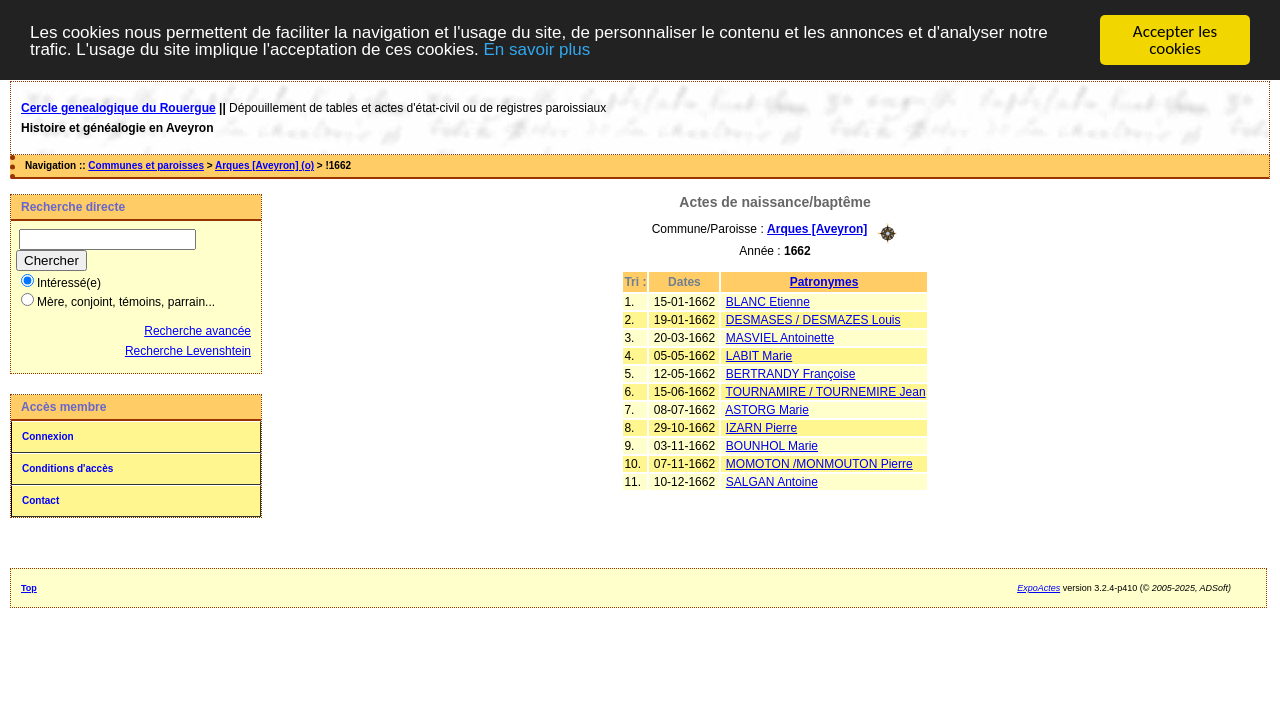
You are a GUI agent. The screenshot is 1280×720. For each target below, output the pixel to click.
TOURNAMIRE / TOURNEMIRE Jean (826, 391)
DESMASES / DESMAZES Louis (813, 319)
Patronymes (824, 281)
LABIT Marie (759, 355)
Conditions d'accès (67, 468)
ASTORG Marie (767, 409)
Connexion (48, 436)
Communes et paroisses (146, 165)
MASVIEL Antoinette (780, 337)
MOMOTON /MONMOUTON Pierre (819, 463)
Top (29, 588)
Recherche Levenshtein (188, 351)
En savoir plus (536, 49)
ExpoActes (1038, 588)
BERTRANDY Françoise (791, 373)
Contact (40, 500)
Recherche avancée (197, 331)
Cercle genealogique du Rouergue (118, 108)
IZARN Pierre (761, 427)
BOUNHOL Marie (772, 445)
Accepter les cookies (1175, 40)
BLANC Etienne (768, 301)
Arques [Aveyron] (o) (264, 165)
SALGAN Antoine (772, 481)
